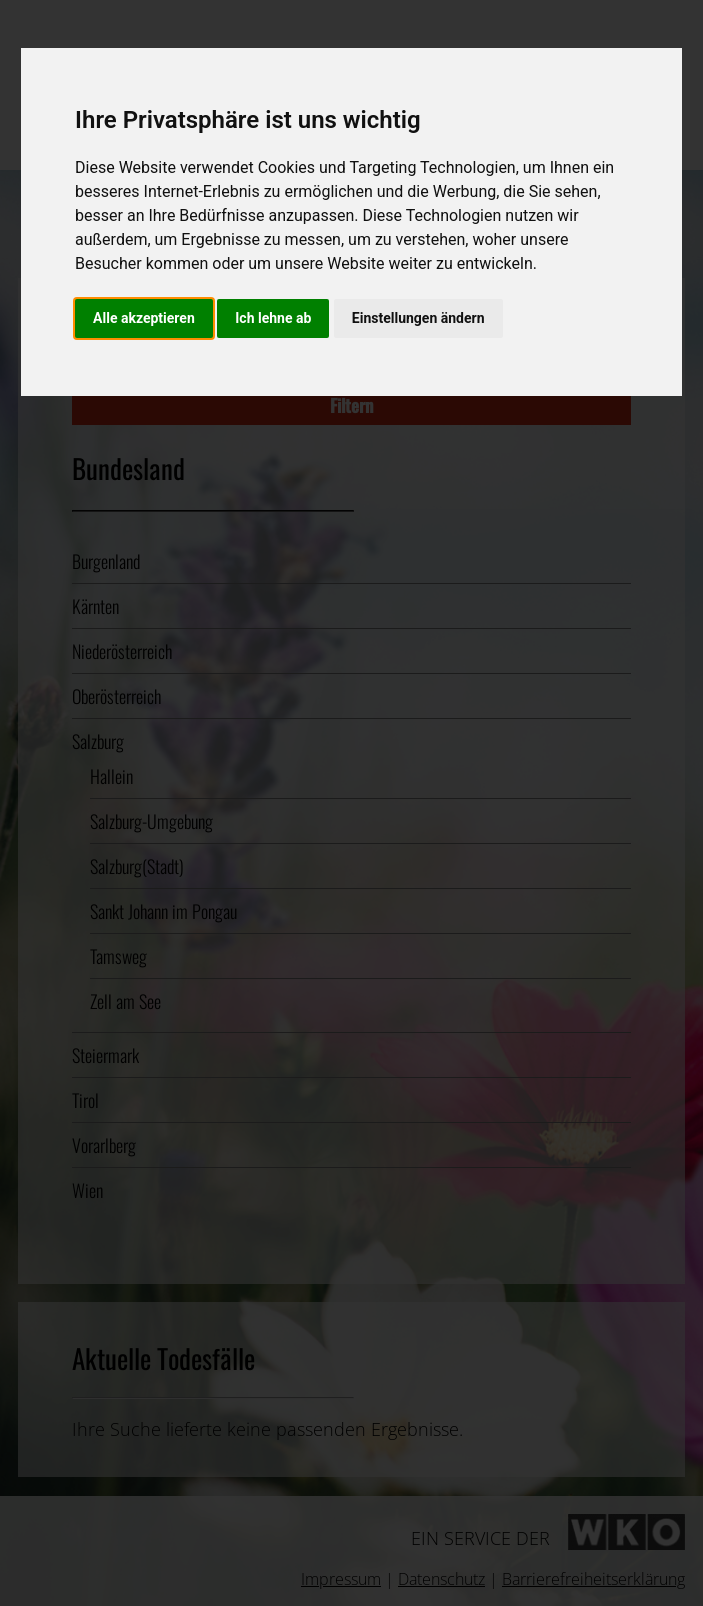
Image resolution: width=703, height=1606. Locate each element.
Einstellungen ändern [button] (418, 318)
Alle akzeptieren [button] (144, 318)
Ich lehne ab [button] (273, 318)
